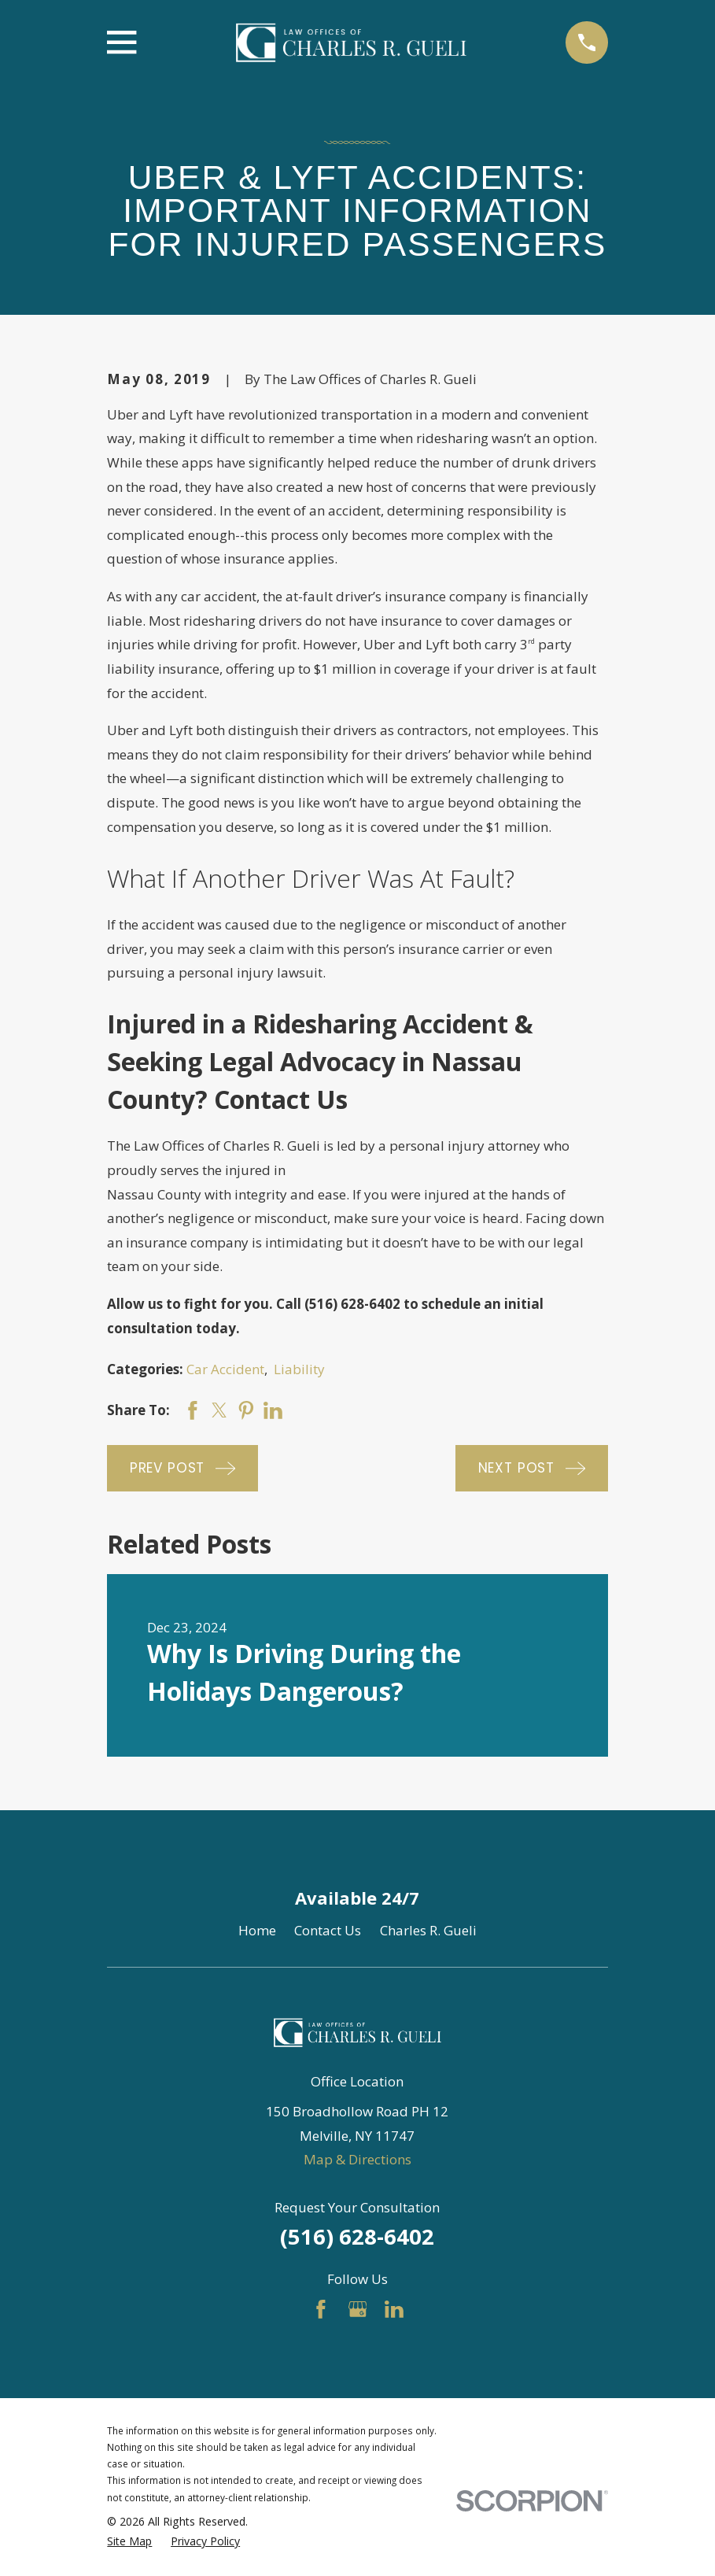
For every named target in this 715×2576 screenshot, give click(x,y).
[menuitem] (129, 2541)
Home (257, 1930)
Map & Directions (357, 2159)
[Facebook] (320, 2309)
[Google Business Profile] (357, 2309)
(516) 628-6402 (357, 2236)
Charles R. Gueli (428, 1930)
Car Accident (225, 1369)
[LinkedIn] (394, 2309)
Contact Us (327, 1930)
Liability (299, 1369)
